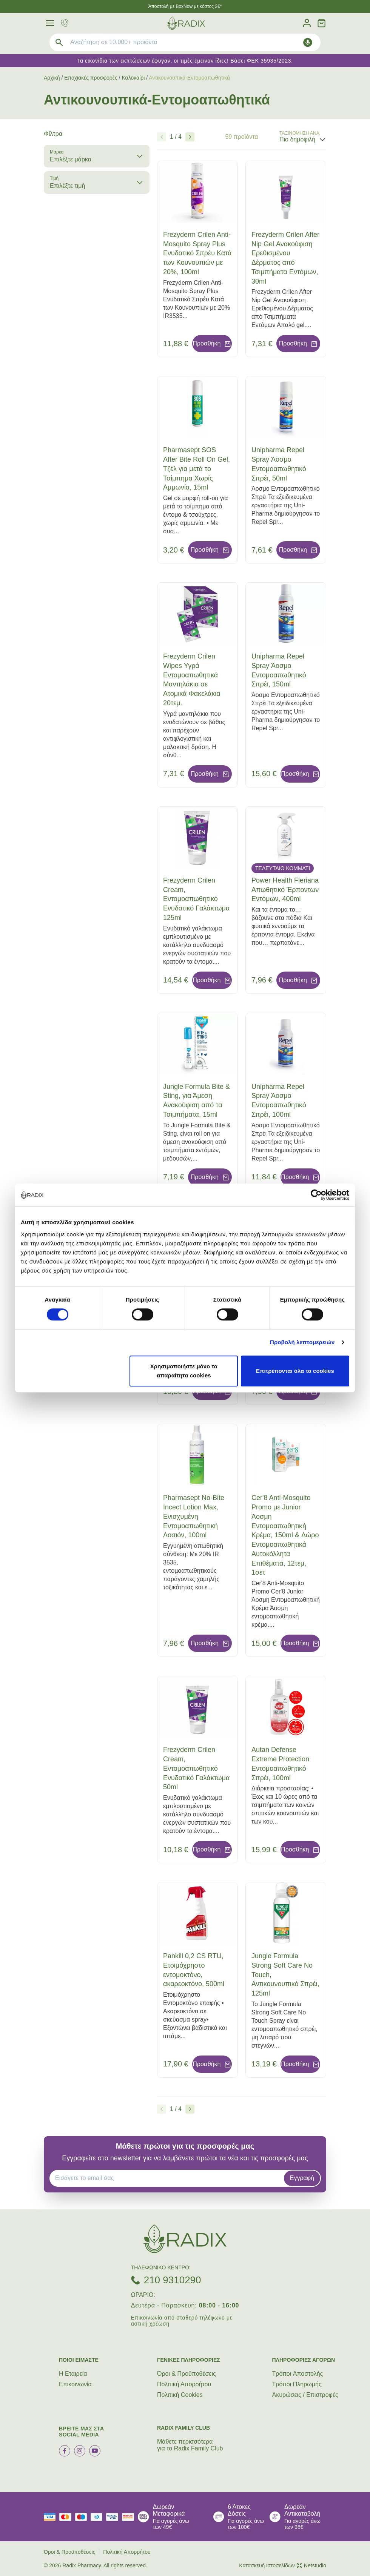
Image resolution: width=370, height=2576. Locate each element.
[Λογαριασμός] (306, 23)
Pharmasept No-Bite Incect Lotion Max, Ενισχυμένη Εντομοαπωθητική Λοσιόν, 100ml (193, 1516)
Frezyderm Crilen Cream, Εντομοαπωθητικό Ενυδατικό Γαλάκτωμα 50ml (196, 1768)
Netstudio (311, 2565)
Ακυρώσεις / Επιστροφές (305, 2395)
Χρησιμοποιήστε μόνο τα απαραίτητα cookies (183, 1371)
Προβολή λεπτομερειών (302, 1342)
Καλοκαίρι (133, 78)
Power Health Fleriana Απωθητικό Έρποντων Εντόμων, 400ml (285, 890)
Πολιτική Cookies (180, 2395)
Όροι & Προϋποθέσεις (186, 2373)
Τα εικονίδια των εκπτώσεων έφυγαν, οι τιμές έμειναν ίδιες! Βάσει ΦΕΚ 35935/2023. (185, 61)
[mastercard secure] (130, 2517)
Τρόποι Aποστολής (297, 2373)
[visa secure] (114, 2517)
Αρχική (52, 78)
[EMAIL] (169, 2178)
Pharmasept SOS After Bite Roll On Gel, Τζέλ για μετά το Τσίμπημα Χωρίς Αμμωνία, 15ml (196, 468)
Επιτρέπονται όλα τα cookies (295, 1371)
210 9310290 (172, 2280)
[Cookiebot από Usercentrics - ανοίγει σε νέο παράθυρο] (316, 1194)
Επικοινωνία (75, 2384)
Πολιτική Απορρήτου (184, 2384)
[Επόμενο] (189, 136)
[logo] (186, 23)
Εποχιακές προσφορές (90, 78)
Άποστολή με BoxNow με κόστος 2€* (185, 6)
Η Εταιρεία (73, 2373)
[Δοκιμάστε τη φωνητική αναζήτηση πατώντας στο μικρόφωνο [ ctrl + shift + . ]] (308, 42)
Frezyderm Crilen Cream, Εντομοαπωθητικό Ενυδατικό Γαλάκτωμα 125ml (196, 899)
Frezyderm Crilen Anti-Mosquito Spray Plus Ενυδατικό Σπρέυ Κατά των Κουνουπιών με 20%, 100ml (197, 253)
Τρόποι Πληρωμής (297, 2384)
